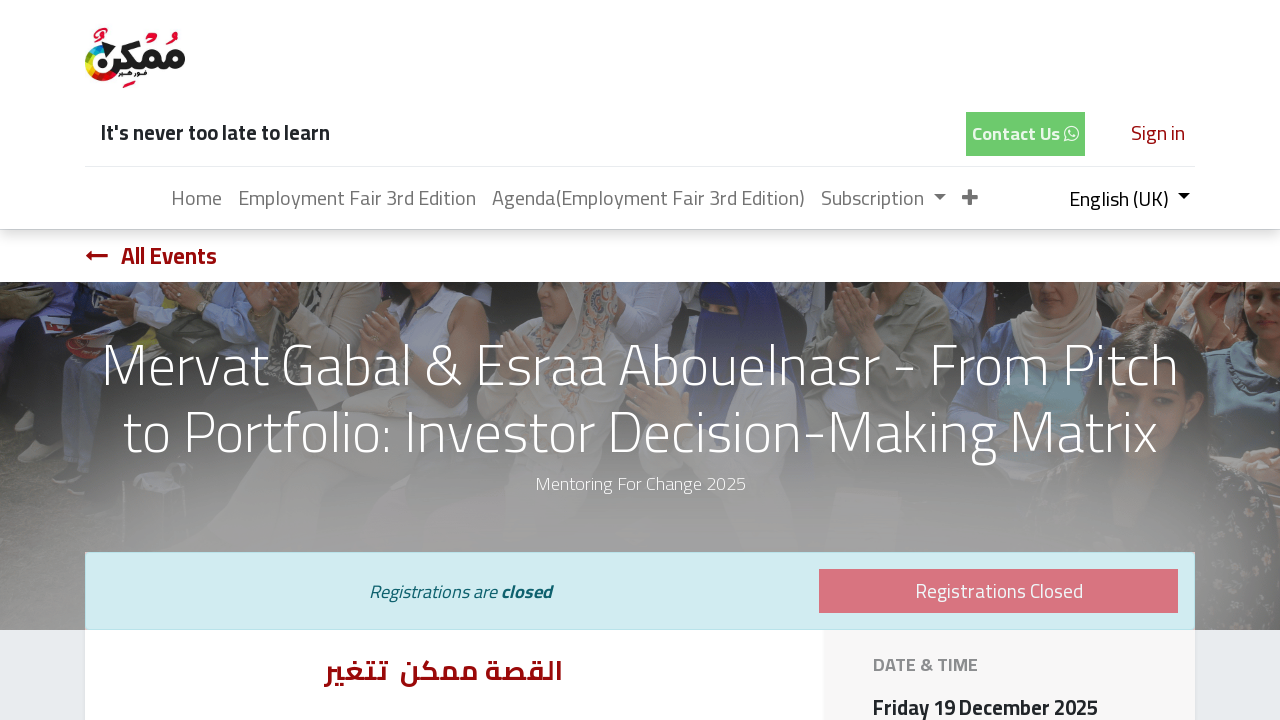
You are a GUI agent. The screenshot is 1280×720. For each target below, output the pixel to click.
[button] (970, 198)
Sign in (1158, 132)
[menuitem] (196, 198)
